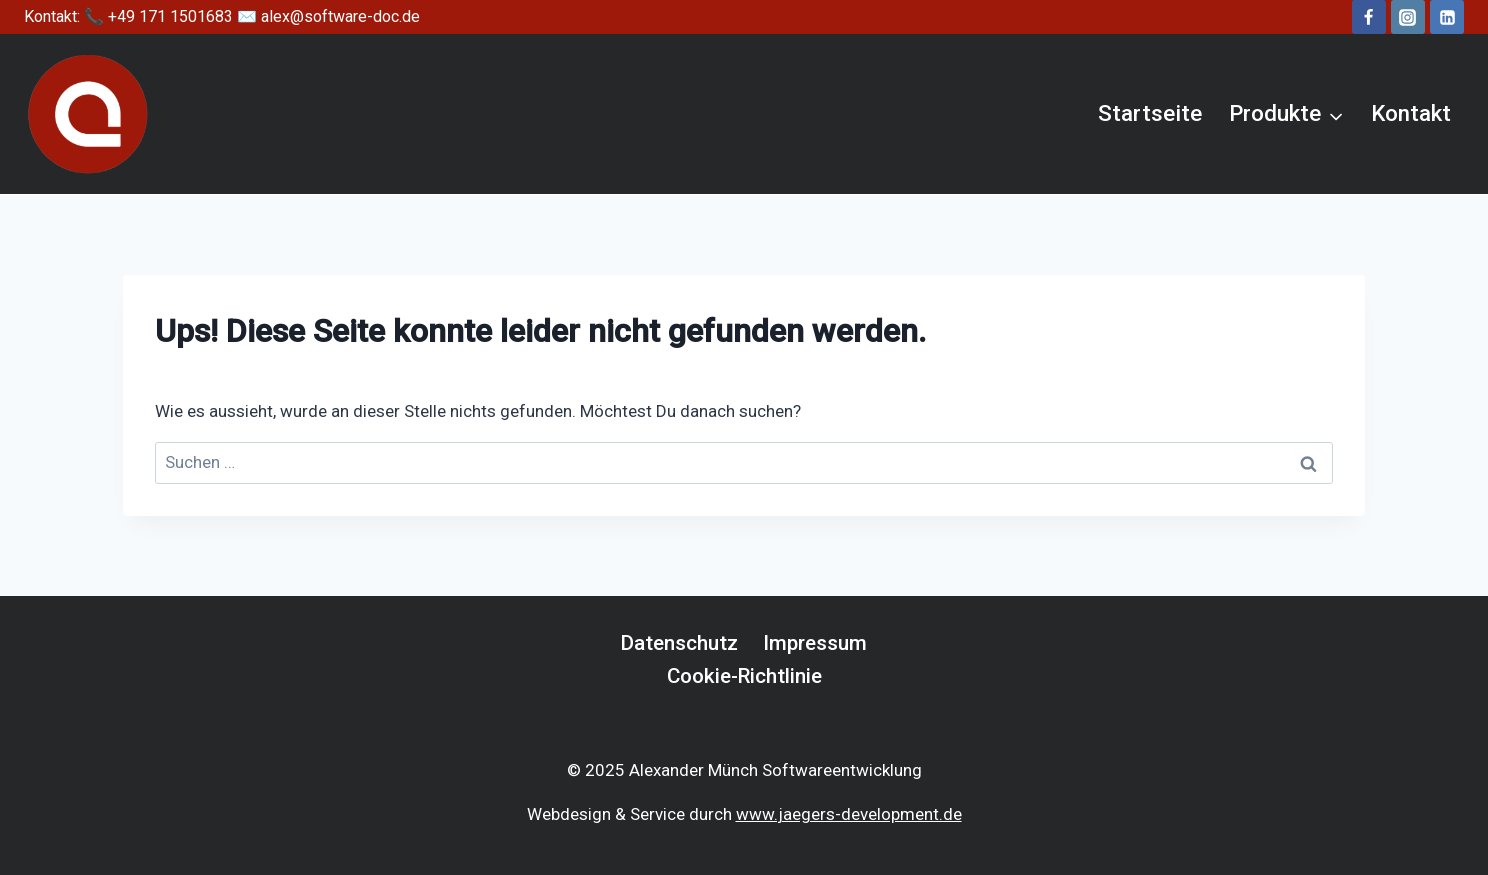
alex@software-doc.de (340, 16)
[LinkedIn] (1447, 17)
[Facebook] (1369, 17)
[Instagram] (1408, 17)
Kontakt (1411, 113)
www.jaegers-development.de (849, 814)
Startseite (1150, 113)
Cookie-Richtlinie (744, 676)
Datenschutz (679, 643)
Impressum (815, 643)
